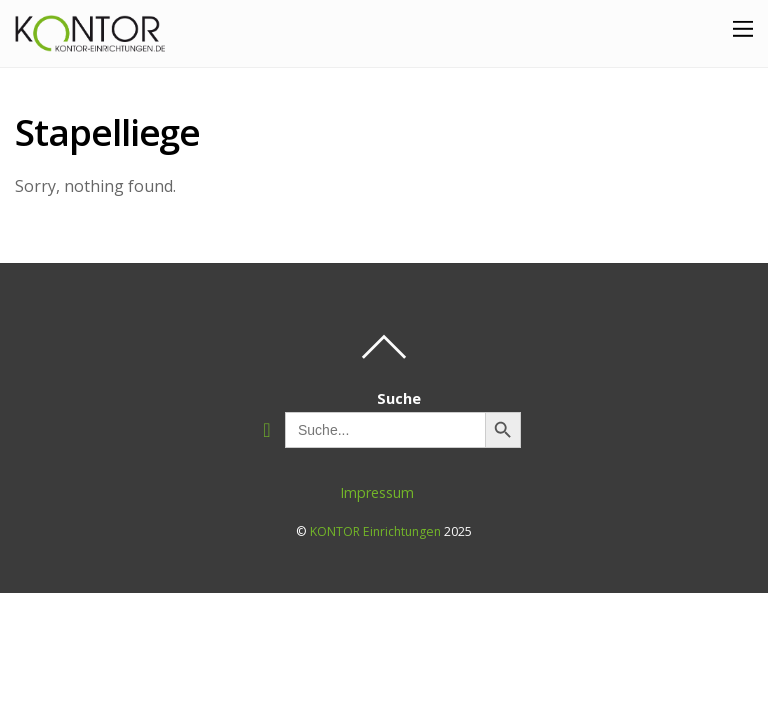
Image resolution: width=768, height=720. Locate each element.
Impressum (377, 492)
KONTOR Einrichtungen (375, 531)
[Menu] (743, 28)
